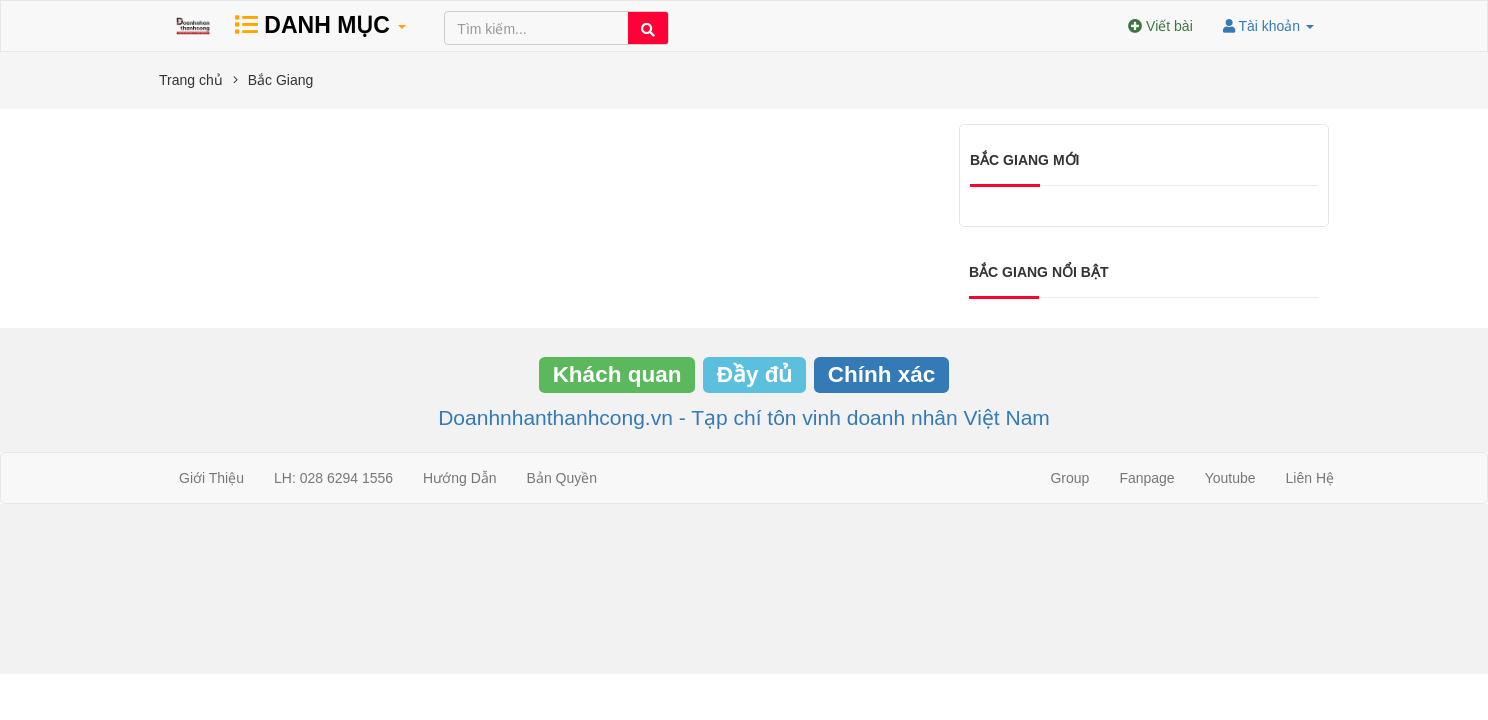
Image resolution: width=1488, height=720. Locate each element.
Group (1069, 478)
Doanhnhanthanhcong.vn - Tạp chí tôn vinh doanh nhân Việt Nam (744, 417)
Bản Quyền (562, 478)
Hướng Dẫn (459, 478)
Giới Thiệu (211, 478)
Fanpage (1146, 478)
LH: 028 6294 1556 (333, 478)
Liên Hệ (1310, 478)
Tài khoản (1268, 26)
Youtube (1230, 478)
